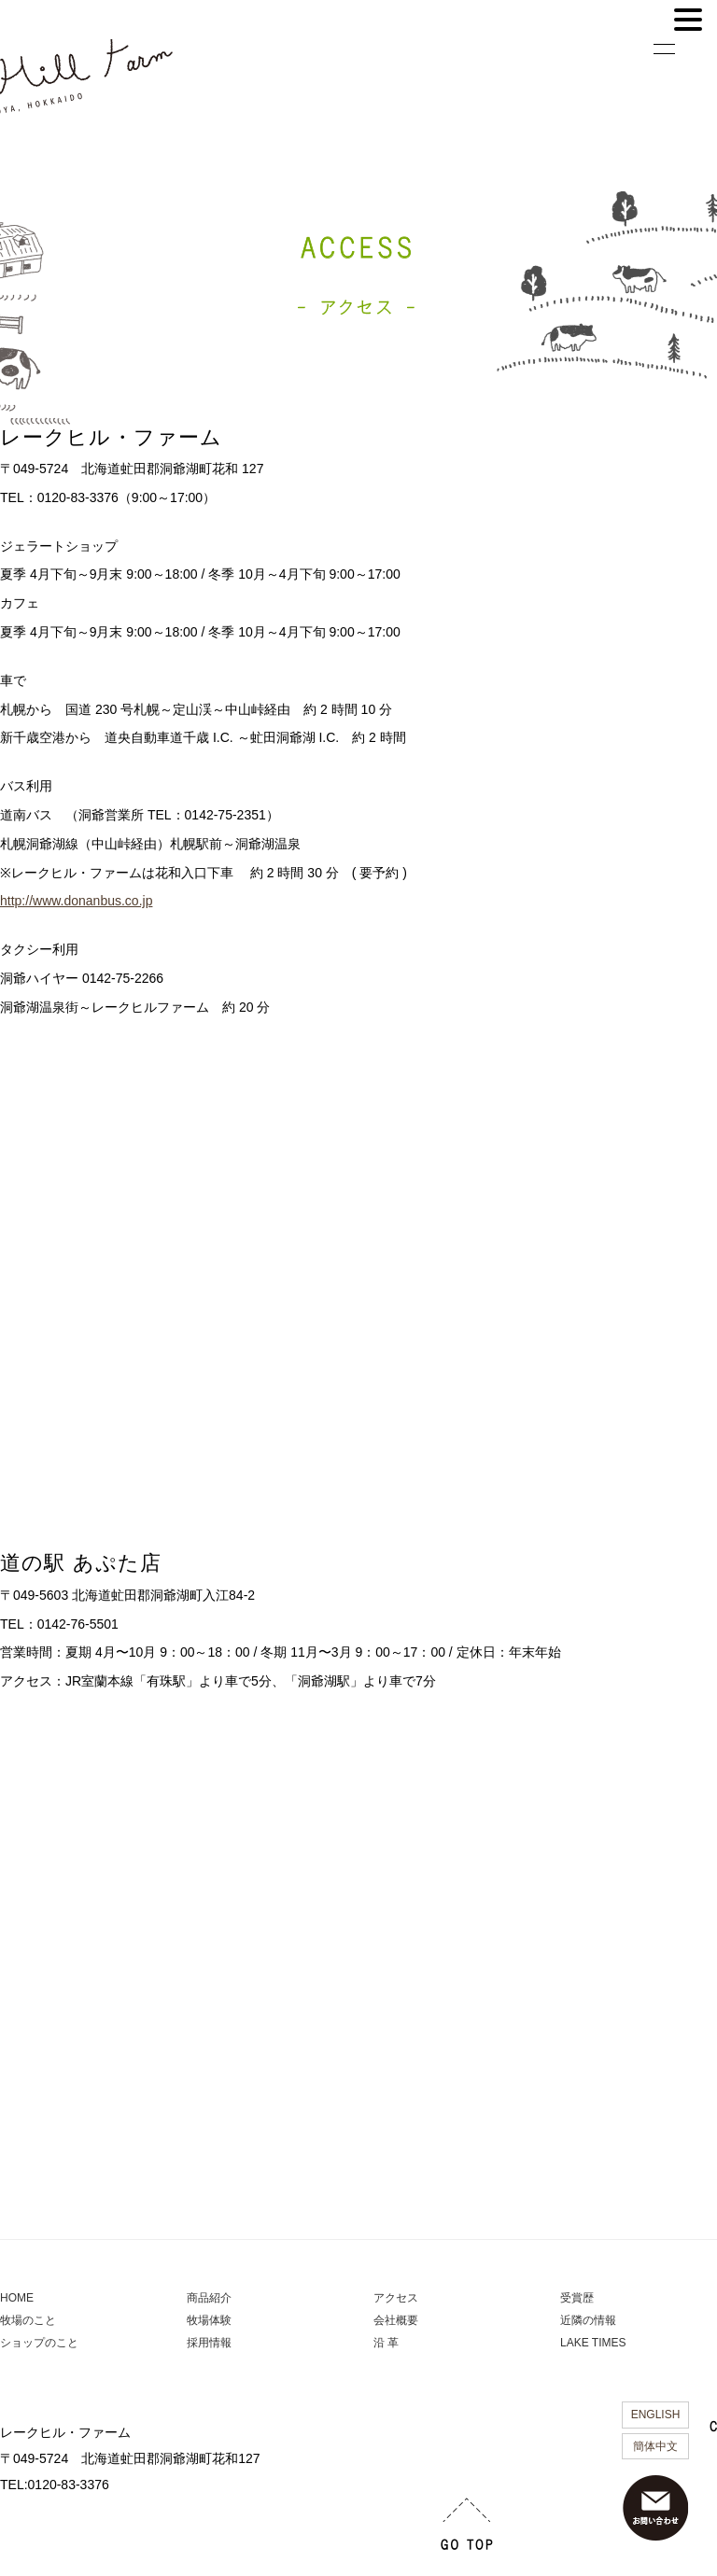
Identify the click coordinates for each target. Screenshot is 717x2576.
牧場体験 (209, 2320)
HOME (17, 2297)
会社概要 (395, 2320)
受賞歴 (577, 2297)
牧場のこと (28, 2320)
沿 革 (386, 2342)
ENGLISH (656, 2414)
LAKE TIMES (593, 2342)
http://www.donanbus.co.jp (76, 900)
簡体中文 (655, 2446)
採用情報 (209, 2342)
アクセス (395, 2297)
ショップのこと (39, 2342)
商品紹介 (209, 2297)
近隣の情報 (588, 2320)
